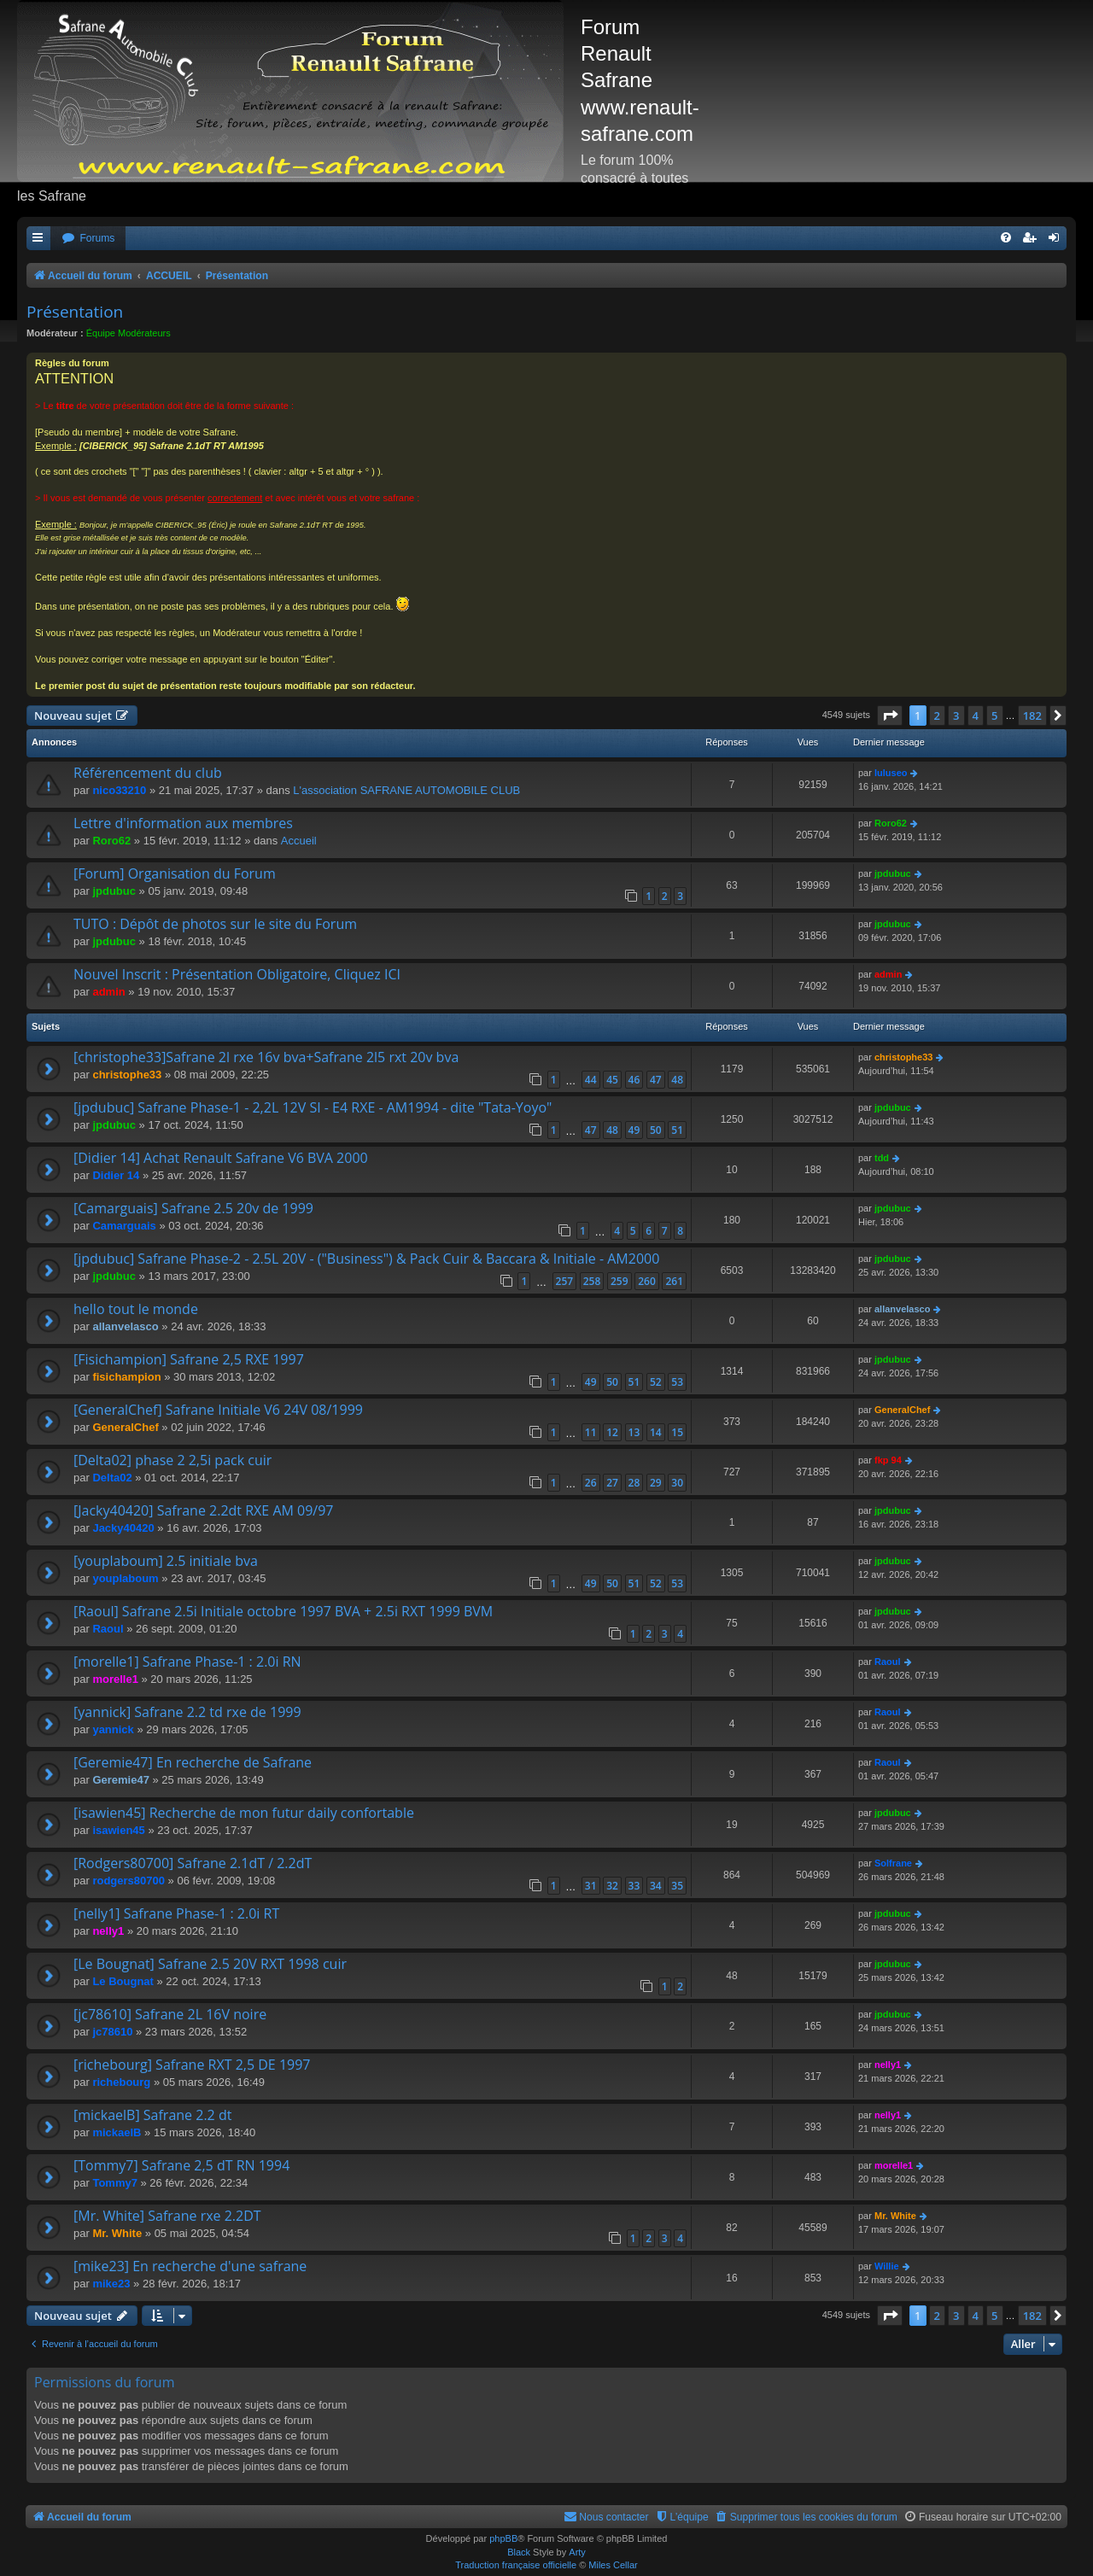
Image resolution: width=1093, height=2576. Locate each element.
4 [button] (976, 715)
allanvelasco (125, 1326)
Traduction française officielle (515, 2565)
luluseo (891, 773)
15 (677, 1432)
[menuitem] (88, 238)
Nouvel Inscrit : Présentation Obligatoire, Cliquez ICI (236, 974)
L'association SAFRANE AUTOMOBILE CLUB (406, 790)
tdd (881, 1158)
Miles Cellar (612, 2565)
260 (647, 1281)
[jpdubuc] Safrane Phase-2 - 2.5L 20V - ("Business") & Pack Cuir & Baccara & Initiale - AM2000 (366, 1258)
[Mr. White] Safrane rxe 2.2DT (167, 2215)
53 (677, 1382)
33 (634, 1885)
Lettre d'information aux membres (183, 823)
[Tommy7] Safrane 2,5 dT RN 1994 (181, 2165)
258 (592, 1281)
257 (565, 1281)
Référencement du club (147, 772)
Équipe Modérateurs (128, 333)
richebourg (121, 2082)
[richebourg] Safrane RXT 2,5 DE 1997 (191, 2064)
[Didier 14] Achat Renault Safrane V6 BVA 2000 (220, 1157)
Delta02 (112, 1477)
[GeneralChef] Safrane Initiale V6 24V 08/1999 (218, 1409)
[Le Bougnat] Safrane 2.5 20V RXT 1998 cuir (210, 1963)
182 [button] (1032, 715)
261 (674, 1281)
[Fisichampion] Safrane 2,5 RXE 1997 (188, 1359)
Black (518, 2552)
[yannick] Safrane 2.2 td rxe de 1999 (187, 1712)
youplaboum (125, 1578)
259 (619, 1281)
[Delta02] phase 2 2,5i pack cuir (172, 1460)
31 (591, 1885)
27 (612, 1482)
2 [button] (937, 715)
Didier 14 (115, 1175)
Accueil (299, 840)
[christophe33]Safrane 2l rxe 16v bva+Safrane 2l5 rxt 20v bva (266, 1057)
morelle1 (114, 1679)
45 (612, 1079)
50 (656, 1130)
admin (108, 991)
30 (677, 1482)
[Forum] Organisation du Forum (174, 873)
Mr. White (117, 2233)
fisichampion (126, 1376)
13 (634, 1432)
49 (634, 1130)
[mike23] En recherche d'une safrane (190, 2266)
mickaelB (116, 2132)
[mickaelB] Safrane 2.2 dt (152, 2115)
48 (677, 1079)
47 (656, 1079)
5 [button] (994, 715)
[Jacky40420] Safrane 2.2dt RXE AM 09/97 (203, 1510)
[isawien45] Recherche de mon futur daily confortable (243, 1812)
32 (612, 1885)
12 (612, 1432)
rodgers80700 (128, 1880)
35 (677, 1885)
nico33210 (119, 790)
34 (656, 1885)
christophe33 (126, 1074)
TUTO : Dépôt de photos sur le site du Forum (215, 923)
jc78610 (112, 2031)
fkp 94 (888, 1460)
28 (634, 1482)
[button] (890, 715)
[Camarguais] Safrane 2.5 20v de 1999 (193, 1208)
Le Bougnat (123, 1981)
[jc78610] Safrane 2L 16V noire (169, 2014)
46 (634, 1079)
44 (591, 1079)
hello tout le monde (135, 1309)
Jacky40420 (123, 1528)
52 (656, 1382)
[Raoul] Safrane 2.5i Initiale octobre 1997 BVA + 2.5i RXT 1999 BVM (283, 1611)
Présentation (74, 312)
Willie (886, 2266)
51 (677, 1130)
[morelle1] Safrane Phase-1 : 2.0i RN (187, 1661)
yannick (112, 1729)
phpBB (503, 2538)
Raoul (107, 1628)
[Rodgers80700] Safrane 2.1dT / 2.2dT (192, 1863)
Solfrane (893, 1863)
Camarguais (123, 1225)
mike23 (111, 2283)
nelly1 (108, 1931)
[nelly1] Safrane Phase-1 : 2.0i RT (176, 1913)
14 (656, 1432)
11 (591, 1432)
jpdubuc (114, 891)
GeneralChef (125, 1427)
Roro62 (111, 840)
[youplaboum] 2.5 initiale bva (165, 1560)
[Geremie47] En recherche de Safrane (192, 1762)
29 (656, 1482)
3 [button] (956, 715)
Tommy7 (114, 2182)
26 (591, 1482)
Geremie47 (120, 1779)
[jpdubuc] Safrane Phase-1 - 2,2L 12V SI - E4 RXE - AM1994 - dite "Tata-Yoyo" (312, 1107)
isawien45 (118, 1830)
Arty (577, 2552)
